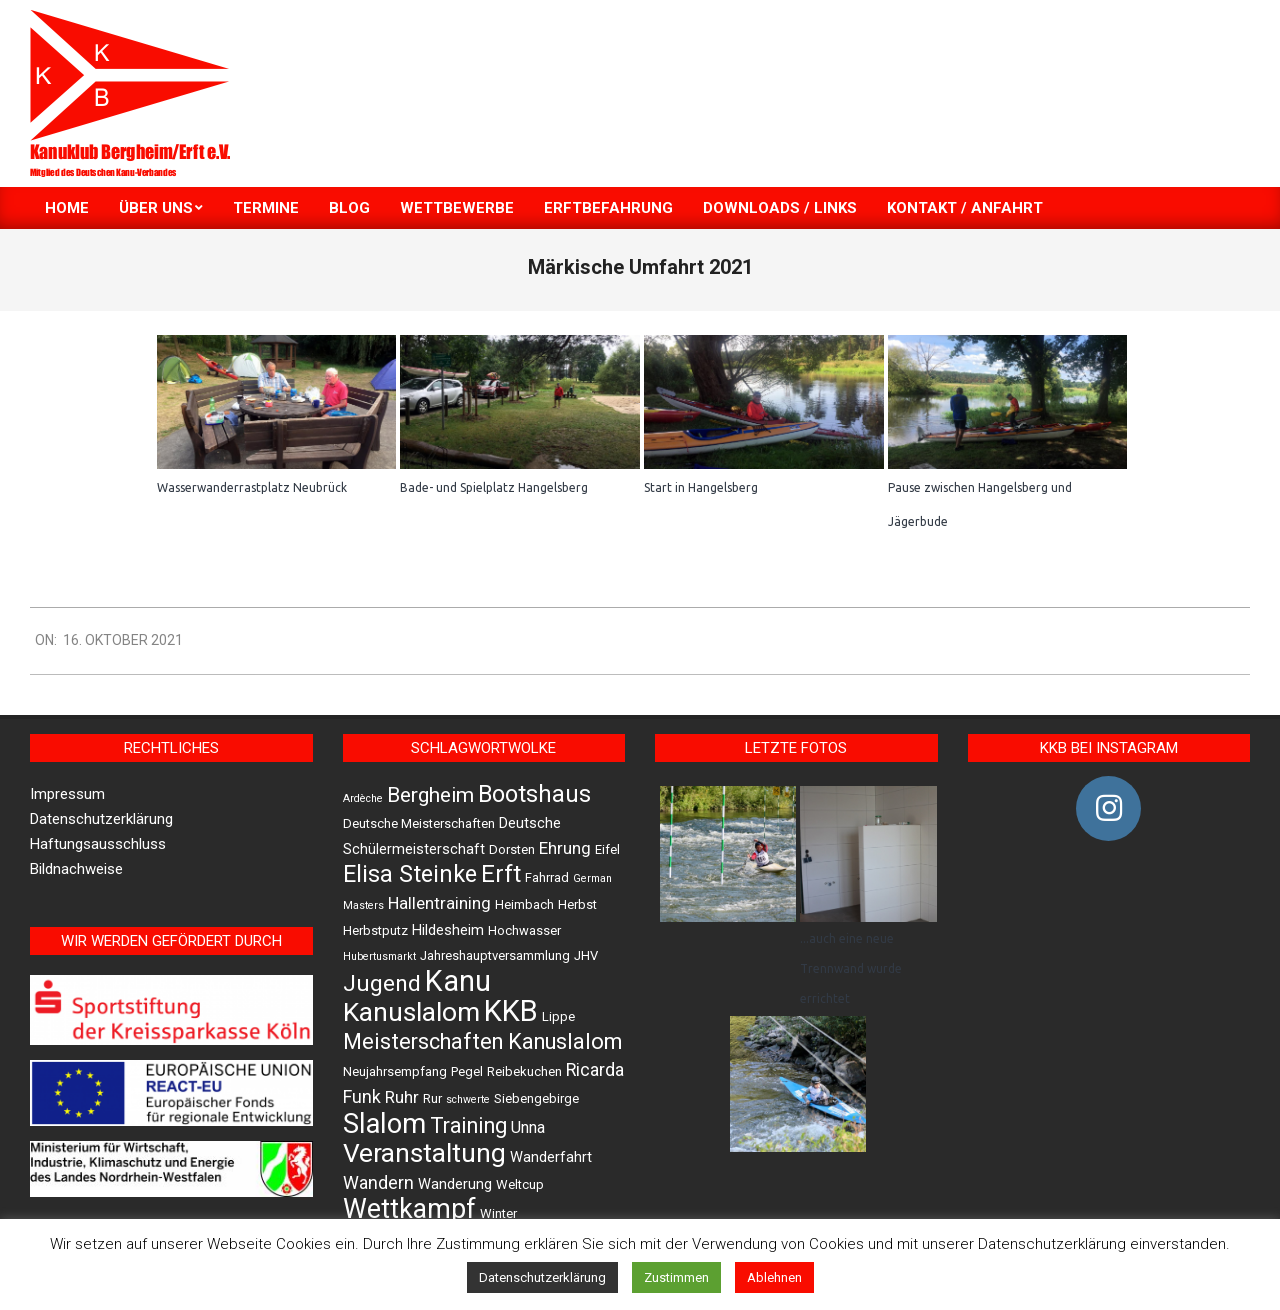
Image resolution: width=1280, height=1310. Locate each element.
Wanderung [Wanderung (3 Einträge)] (455, 1184)
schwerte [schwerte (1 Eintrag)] (468, 1099)
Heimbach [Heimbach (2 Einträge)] (524, 904)
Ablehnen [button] (774, 1277)
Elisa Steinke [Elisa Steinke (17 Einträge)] (410, 874)
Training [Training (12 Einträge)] (468, 1125)
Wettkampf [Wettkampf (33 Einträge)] (409, 1209)
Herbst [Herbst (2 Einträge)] (577, 904)
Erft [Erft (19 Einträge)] (501, 874)
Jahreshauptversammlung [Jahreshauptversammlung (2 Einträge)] (495, 955)
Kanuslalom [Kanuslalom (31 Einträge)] (411, 1011)
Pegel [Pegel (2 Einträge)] (467, 1071)
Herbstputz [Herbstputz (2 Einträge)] (375, 930)
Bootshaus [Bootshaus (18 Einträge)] (534, 794)
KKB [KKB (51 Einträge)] (511, 1011)
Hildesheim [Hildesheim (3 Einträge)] (448, 930)
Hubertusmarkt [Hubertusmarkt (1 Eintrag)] (379, 956)
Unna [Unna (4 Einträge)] (528, 1127)
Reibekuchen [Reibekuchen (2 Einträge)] (524, 1071)
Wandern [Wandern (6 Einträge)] (378, 1182)
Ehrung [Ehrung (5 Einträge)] (565, 848)
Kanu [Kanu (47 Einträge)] (458, 981)
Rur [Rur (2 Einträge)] (432, 1098)
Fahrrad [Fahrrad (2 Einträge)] (547, 877)
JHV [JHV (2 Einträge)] (586, 955)
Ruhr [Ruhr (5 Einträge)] (402, 1097)
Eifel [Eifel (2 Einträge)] (607, 849)
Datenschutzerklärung (101, 819)
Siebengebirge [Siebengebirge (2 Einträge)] (536, 1098)
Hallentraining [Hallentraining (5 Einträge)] (439, 903)
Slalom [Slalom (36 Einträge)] (384, 1124)
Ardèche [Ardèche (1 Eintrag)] (363, 798)
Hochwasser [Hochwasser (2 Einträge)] (524, 930)
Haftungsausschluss (98, 844)
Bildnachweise (76, 869)
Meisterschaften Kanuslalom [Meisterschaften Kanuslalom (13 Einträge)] (482, 1041)
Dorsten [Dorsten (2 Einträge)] (512, 849)
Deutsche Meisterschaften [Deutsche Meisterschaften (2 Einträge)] (419, 823)
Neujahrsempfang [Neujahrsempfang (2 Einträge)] (395, 1071)
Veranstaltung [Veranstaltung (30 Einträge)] (424, 1153)
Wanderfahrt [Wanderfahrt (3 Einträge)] (551, 1157)
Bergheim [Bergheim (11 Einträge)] (430, 795)
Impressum (67, 794)
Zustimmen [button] (676, 1277)
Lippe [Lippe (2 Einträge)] (558, 1016)
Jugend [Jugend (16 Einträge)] (382, 983)
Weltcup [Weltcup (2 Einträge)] (520, 1184)
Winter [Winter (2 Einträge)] (498, 1213)
